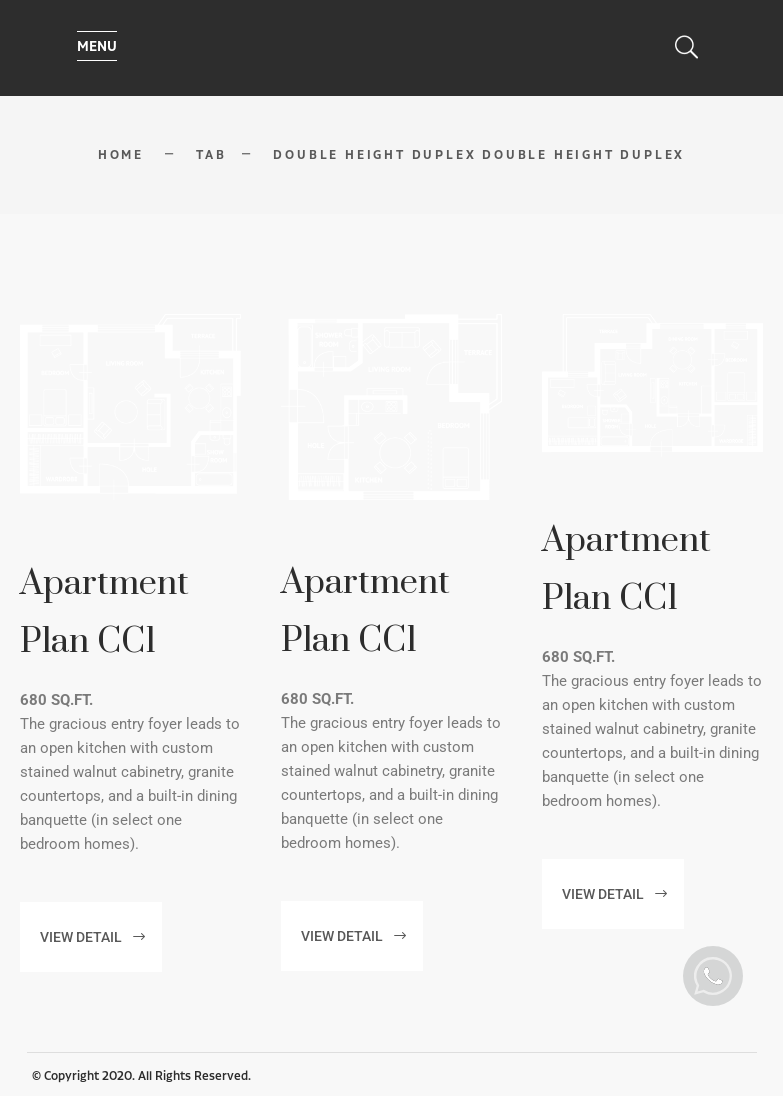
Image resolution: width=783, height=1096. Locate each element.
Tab (211, 155)
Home (121, 155)
